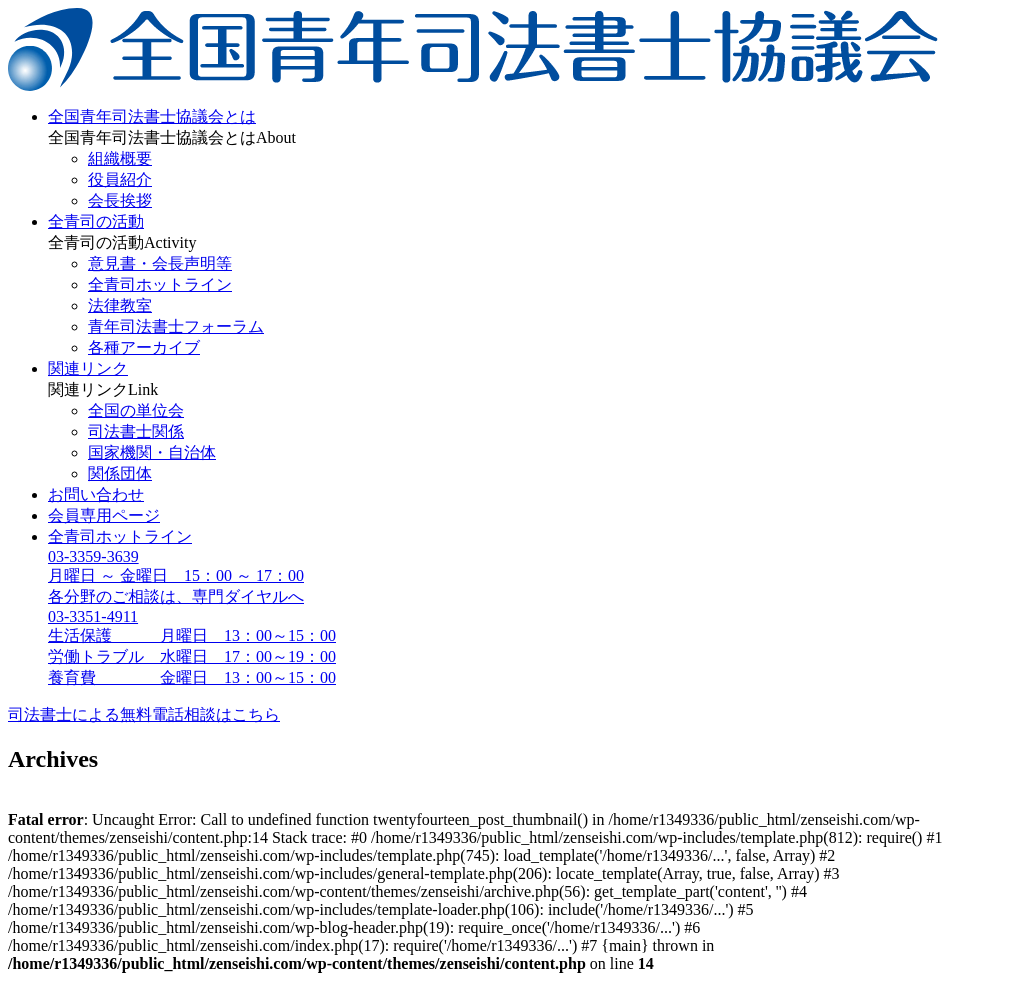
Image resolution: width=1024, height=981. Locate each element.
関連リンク (88, 368)
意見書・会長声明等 (160, 263)
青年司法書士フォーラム (176, 326)
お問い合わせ (96, 494)
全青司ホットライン (160, 284)
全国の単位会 (136, 410)
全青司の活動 (96, 221)
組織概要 (120, 158)
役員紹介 (120, 179)
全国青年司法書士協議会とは (152, 116)
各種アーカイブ (144, 347)
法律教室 (120, 305)
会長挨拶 (120, 200)
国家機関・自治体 (152, 452)
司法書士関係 (136, 431)
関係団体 (120, 473)
